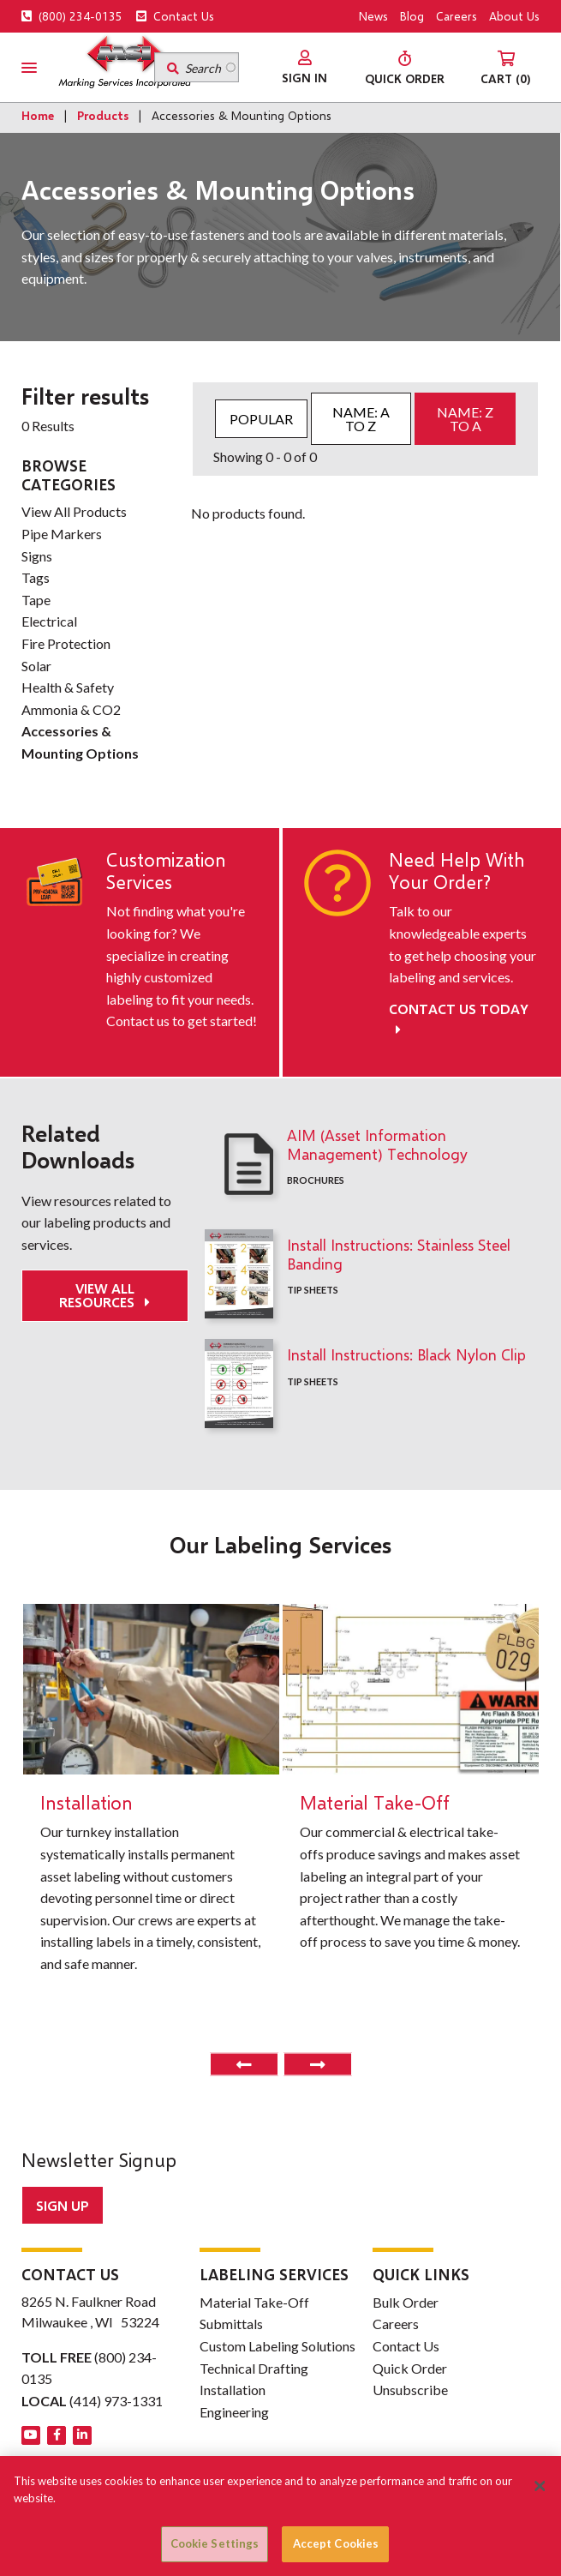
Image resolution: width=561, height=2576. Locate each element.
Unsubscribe (410, 2389)
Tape (36, 599)
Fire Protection (65, 643)
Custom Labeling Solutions (277, 2346)
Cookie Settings (215, 2543)
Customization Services (166, 871)
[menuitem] (304, 66)
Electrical (49, 621)
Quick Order (410, 2368)
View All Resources (98, 1295)
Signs (36, 556)
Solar (36, 666)
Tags (35, 577)
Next (317, 2064)
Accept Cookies (336, 2543)
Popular (261, 419)
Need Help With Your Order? (457, 871)
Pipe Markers (61, 533)
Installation (233, 2389)
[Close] (540, 2486)
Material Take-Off (254, 2302)
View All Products (74, 511)
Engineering (234, 2412)
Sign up (62, 2205)
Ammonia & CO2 (71, 709)
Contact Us (175, 16)
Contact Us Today (458, 1018)
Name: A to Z (361, 419)
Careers (456, 16)
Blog (412, 16)
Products (102, 115)
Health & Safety (67, 687)
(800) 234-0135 (71, 16)
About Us (514, 16)
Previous (244, 2064)
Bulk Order (406, 2302)
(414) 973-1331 (116, 2401)
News (373, 16)
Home (37, 115)
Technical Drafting (254, 2368)
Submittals (231, 2323)
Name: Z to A (465, 419)
